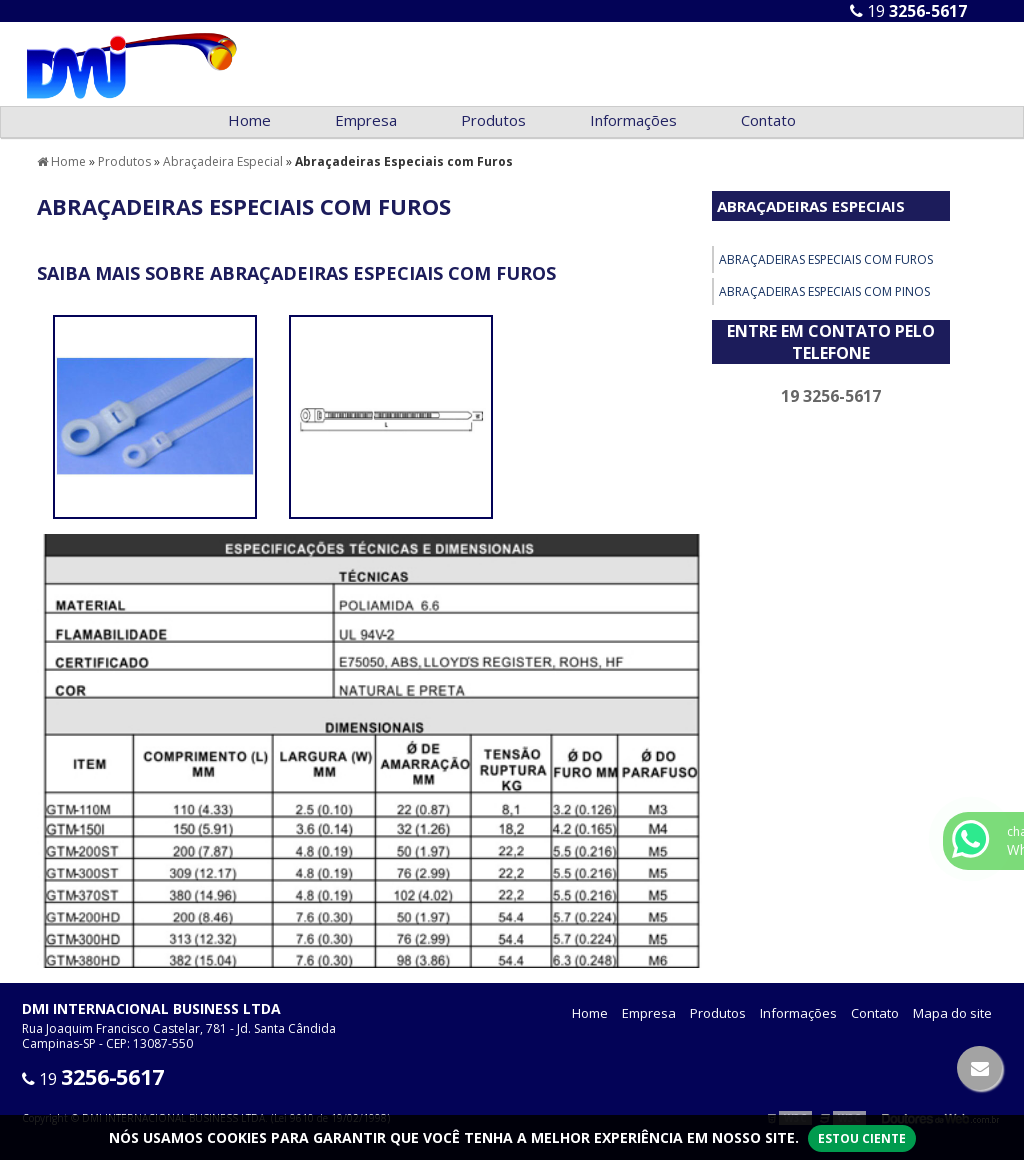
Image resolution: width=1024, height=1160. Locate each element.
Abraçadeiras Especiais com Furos (826, 259)
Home (249, 120)
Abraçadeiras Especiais (811, 206)
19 (908, 11)
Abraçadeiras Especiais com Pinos (824, 291)
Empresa (366, 120)
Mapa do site (952, 1013)
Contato (768, 120)
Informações (633, 120)
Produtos (493, 120)
